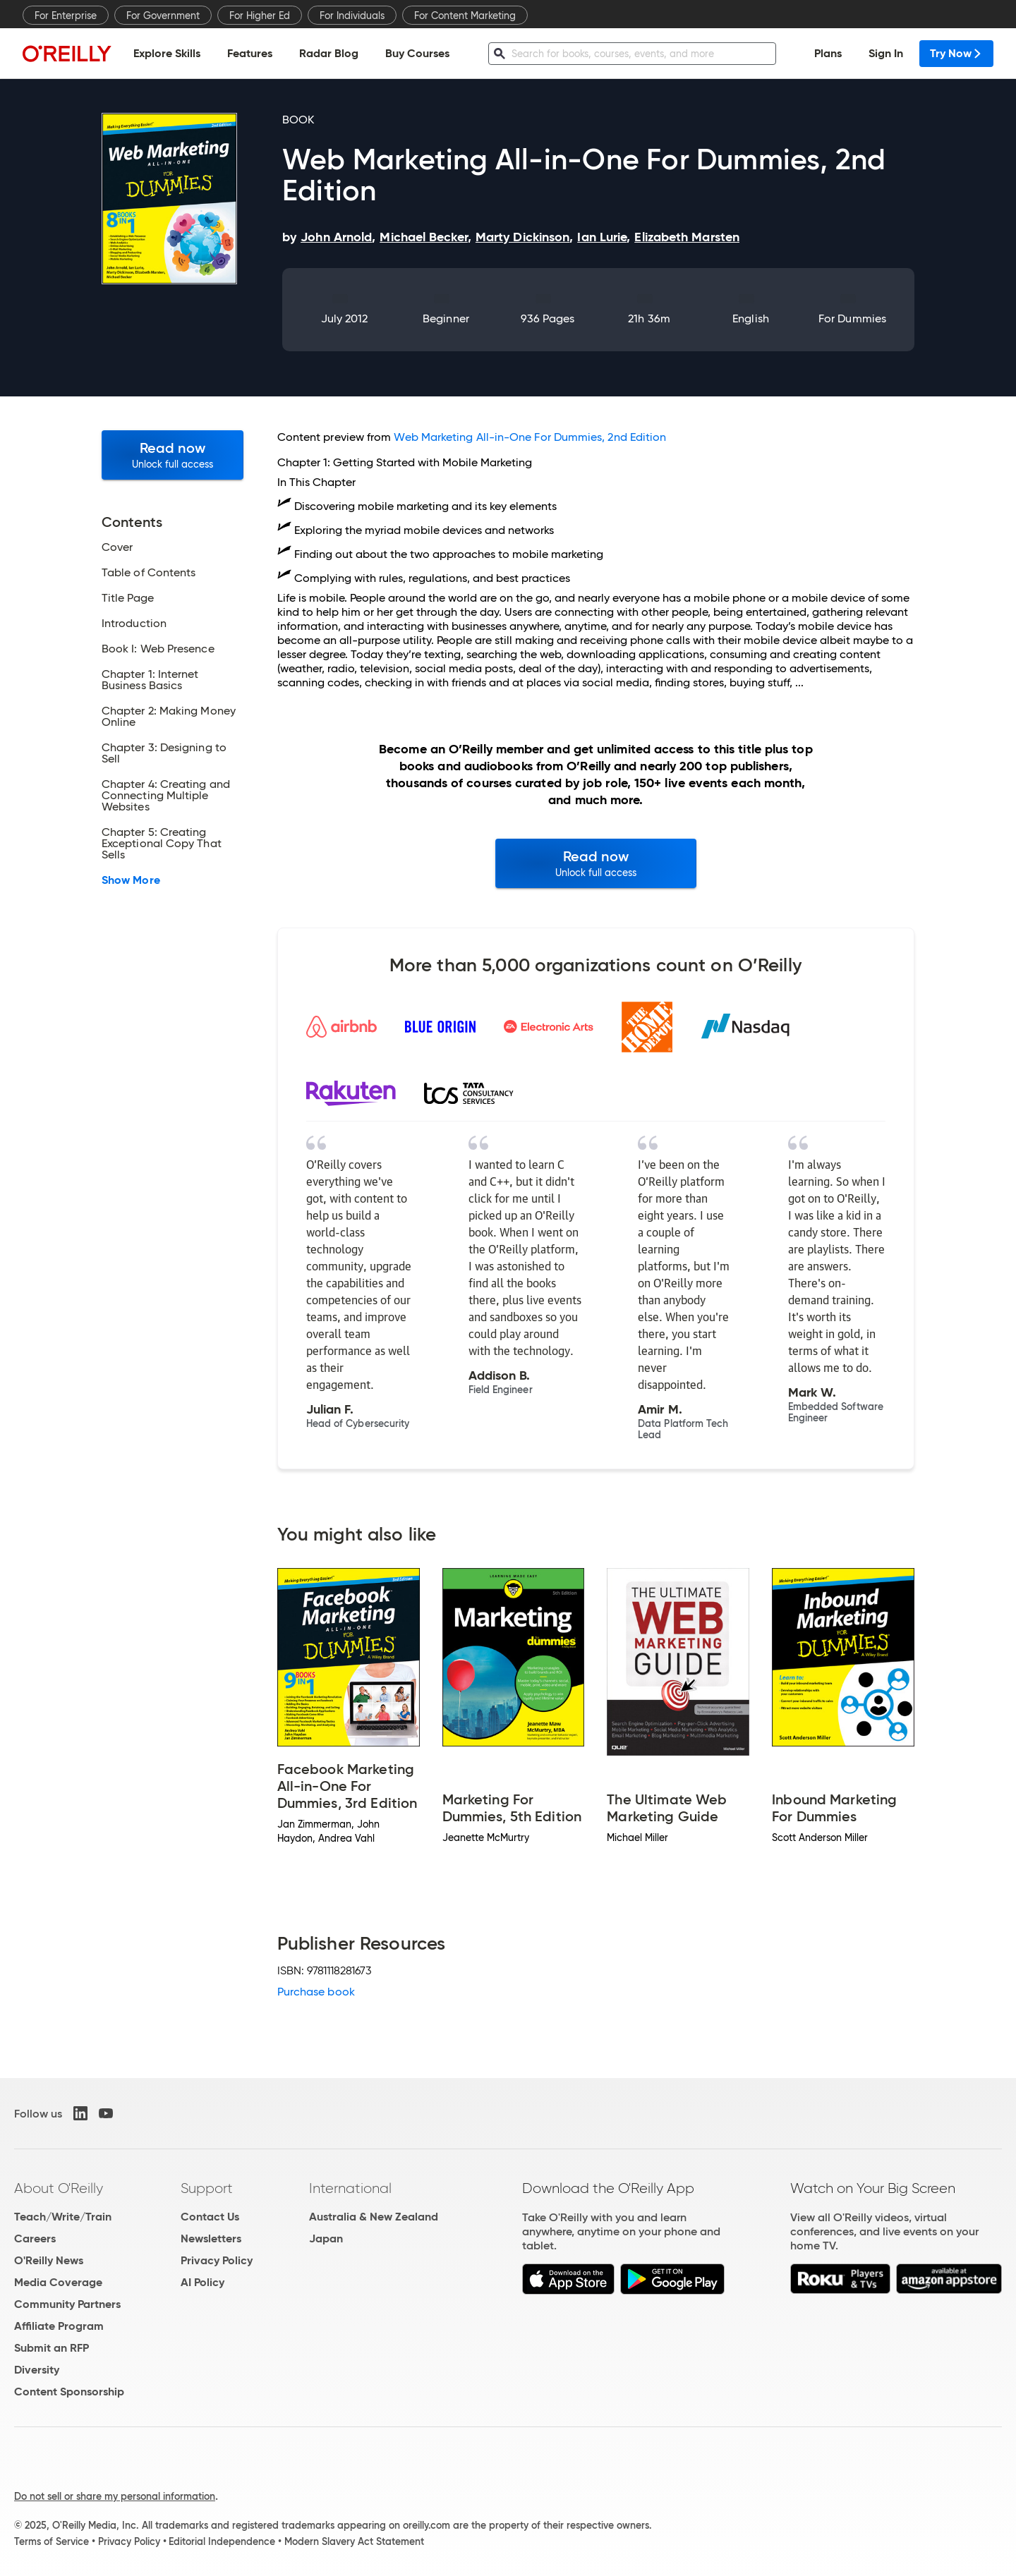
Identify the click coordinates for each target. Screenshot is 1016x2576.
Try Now (956, 53)
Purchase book (316, 1991)
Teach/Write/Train (62, 2216)
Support (207, 2188)
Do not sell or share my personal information (114, 2496)
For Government (163, 15)
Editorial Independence (222, 2541)
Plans (828, 53)
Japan (326, 2238)
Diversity (36, 2369)
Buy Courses (417, 53)
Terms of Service (51, 2541)
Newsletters (211, 2238)
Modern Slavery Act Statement (354, 2541)
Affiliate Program (59, 2326)
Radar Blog (328, 53)
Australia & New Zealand (373, 2216)
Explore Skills (166, 53)
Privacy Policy (217, 2260)
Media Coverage (58, 2282)
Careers (35, 2238)
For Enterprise (66, 15)
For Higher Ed (259, 15)
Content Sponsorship (69, 2391)
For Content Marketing (465, 15)
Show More (131, 880)
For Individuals (352, 15)
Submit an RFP (51, 2347)
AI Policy (202, 2282)
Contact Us (210, 2216)
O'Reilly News (48, 2260)
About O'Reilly (58, 2188)
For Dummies (852, 318)
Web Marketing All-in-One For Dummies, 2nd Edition (530, 437)
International (350, 2188)
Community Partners (67, 2304)
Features (249, 53)
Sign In (886, 53)
